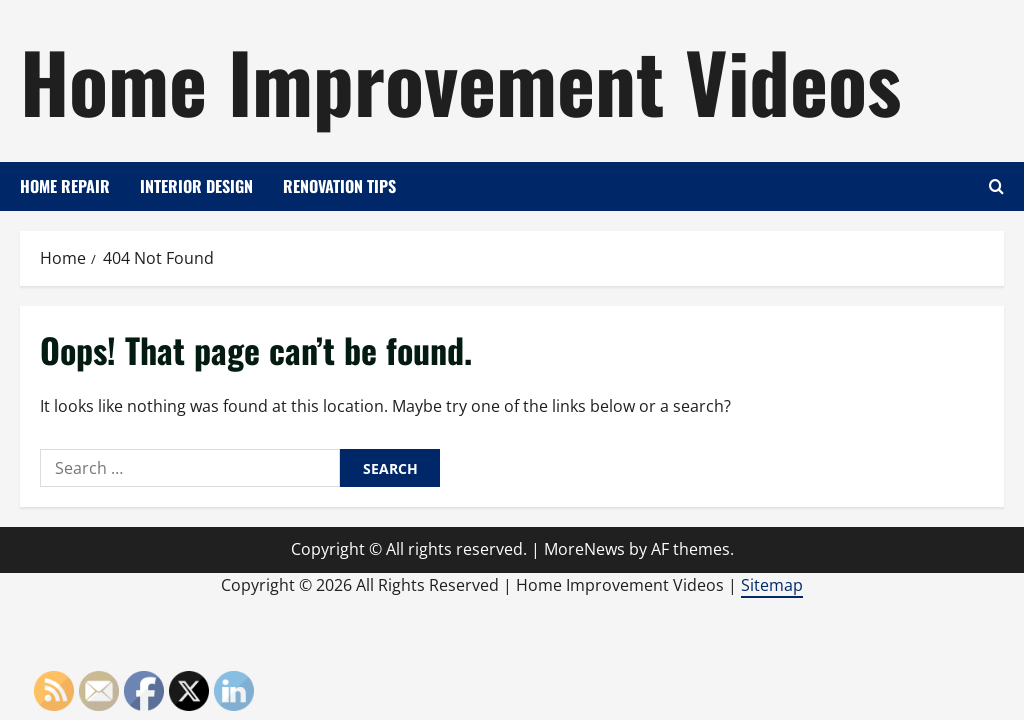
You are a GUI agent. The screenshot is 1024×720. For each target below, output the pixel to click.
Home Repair (65, 186)
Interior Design (196, 186)
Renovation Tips (339, 186)
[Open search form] (996, 186)
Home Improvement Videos (460, 80)
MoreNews (584, 549)
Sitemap (772, 585)
